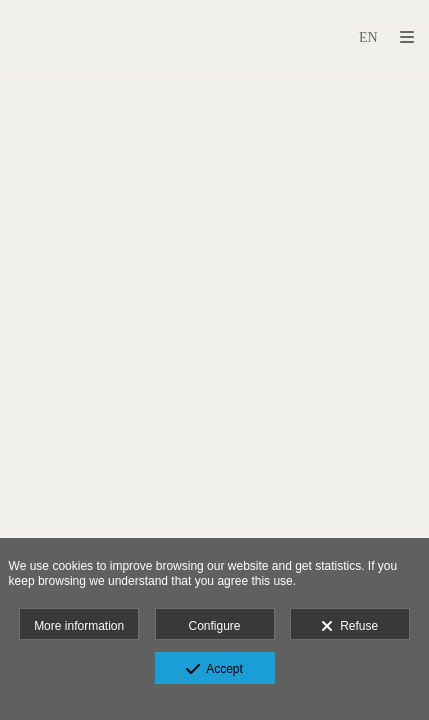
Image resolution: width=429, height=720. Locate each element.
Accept (214, 670)
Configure (214, 626)
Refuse (349, 627)
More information (79, 626)
